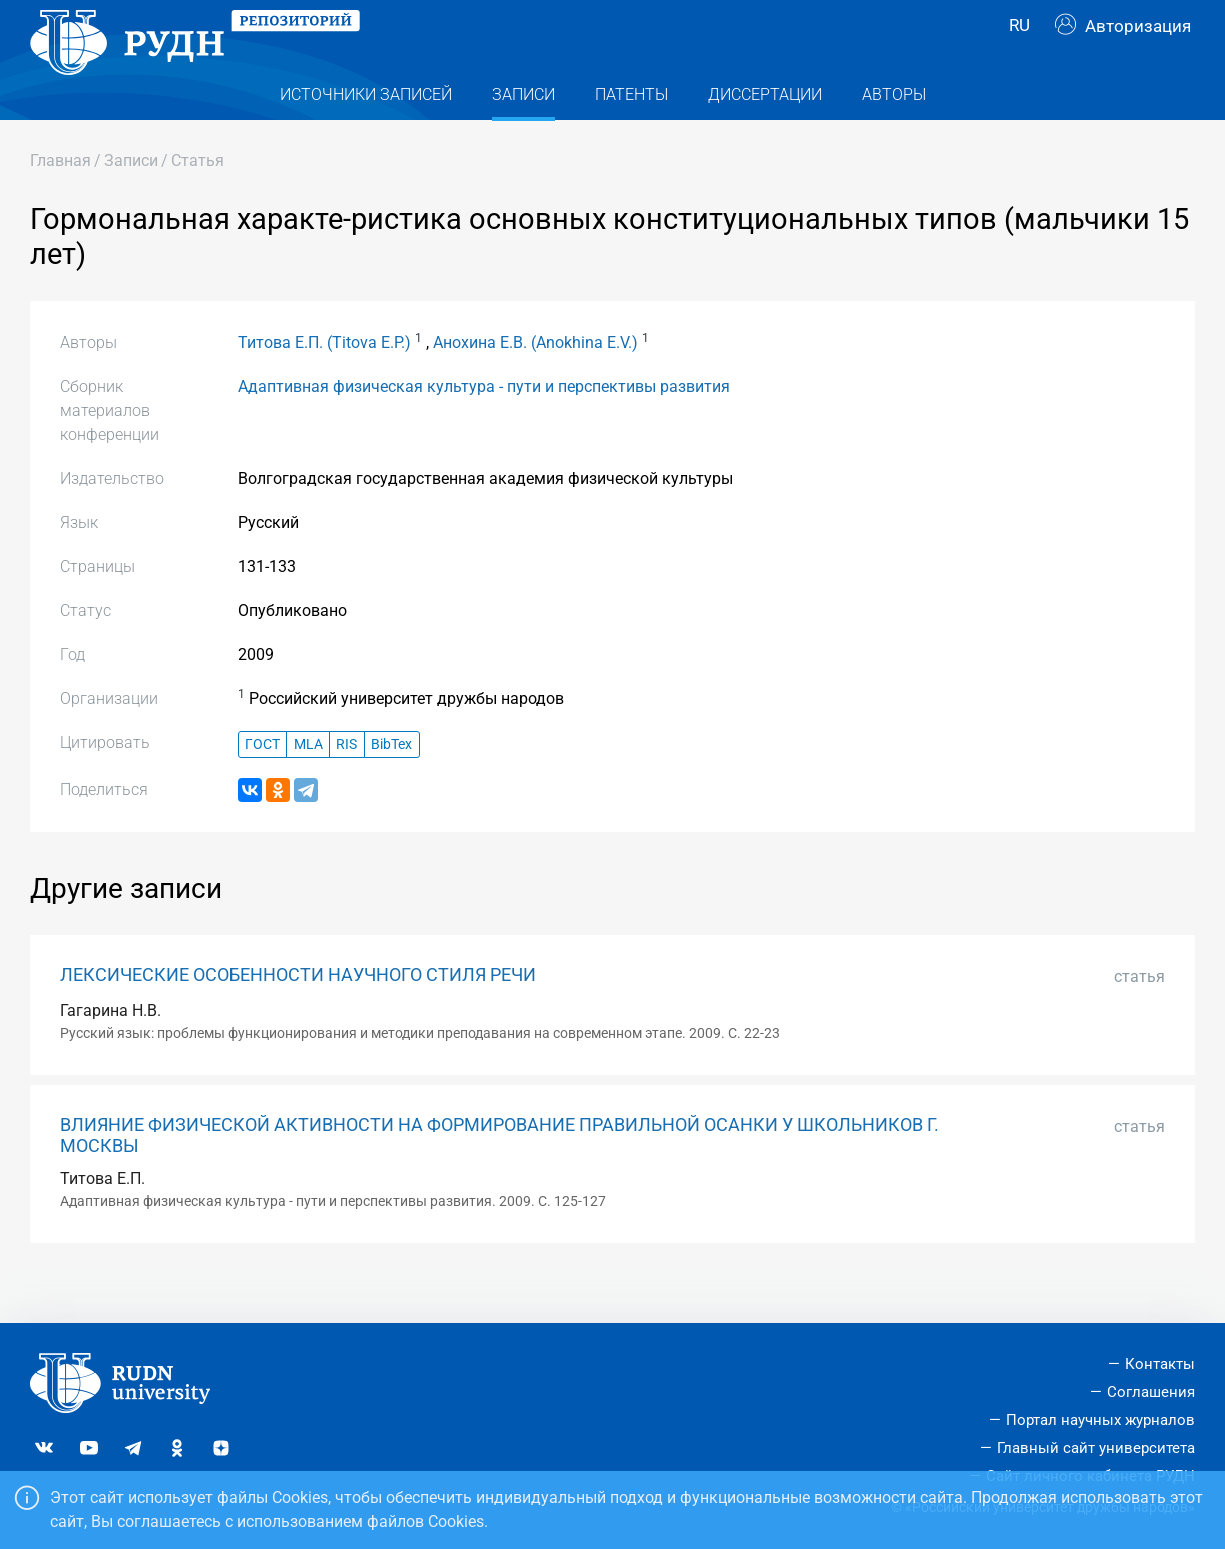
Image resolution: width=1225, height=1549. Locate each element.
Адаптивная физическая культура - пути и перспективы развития (484, 426)
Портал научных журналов (1100, 1420)
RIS (346, 784)
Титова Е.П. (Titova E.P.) (324, 382)
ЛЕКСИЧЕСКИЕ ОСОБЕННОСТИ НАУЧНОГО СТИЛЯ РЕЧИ (298, 1015)
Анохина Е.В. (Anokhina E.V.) (535, 382)
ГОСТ (262, 784)
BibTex (391, 784)
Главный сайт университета (1096, 1448)
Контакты (1160, 1364)
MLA (308, 784)
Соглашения (1151, 1392)
